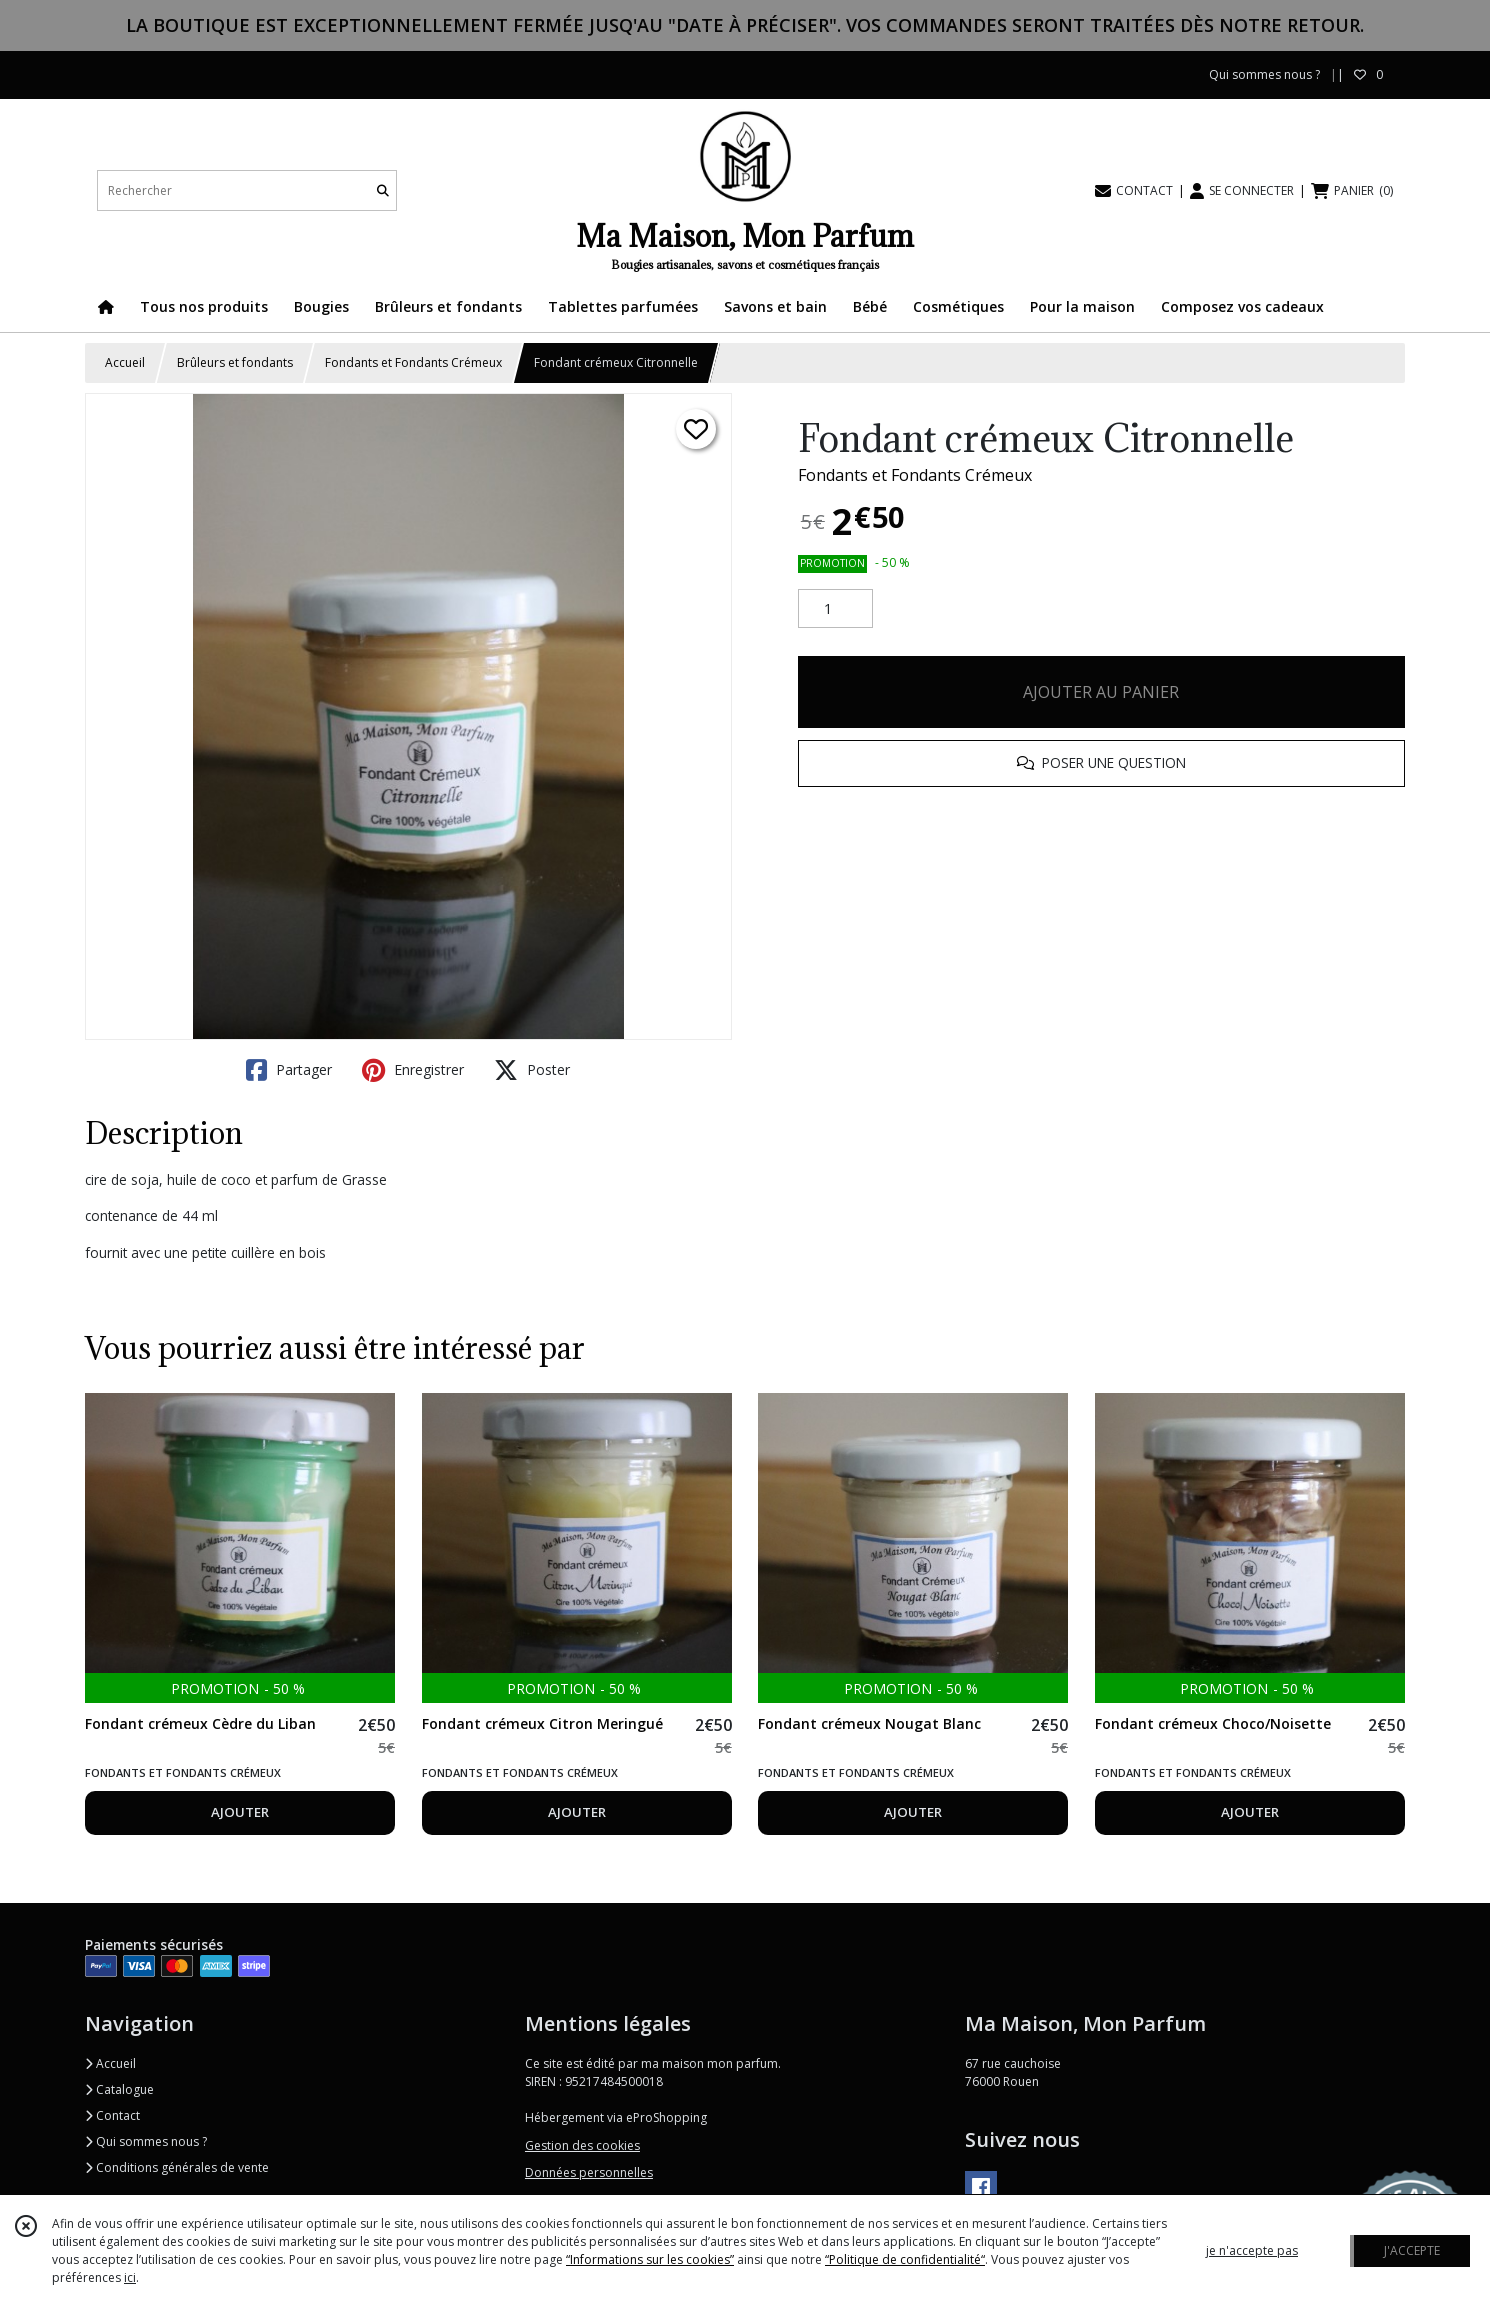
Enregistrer (413, 1070)
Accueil (125, 362)
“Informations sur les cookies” (650, 2259)
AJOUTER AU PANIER (1101, 692)
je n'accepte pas (1252, 2250)
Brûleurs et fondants (235, 362)
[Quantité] (835, 609)
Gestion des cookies (582, 2145)
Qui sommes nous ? (146, 2141)
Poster (532, 1070)
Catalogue (119, 2089)
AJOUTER (240, 1812)
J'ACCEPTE (1412, 2250)
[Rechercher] (383, 190)
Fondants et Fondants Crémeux (413, 362)
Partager (289, 1070)
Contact (112, 2115)
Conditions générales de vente (177, 2167)
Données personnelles (589, 2172)
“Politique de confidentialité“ (905, 2259)
